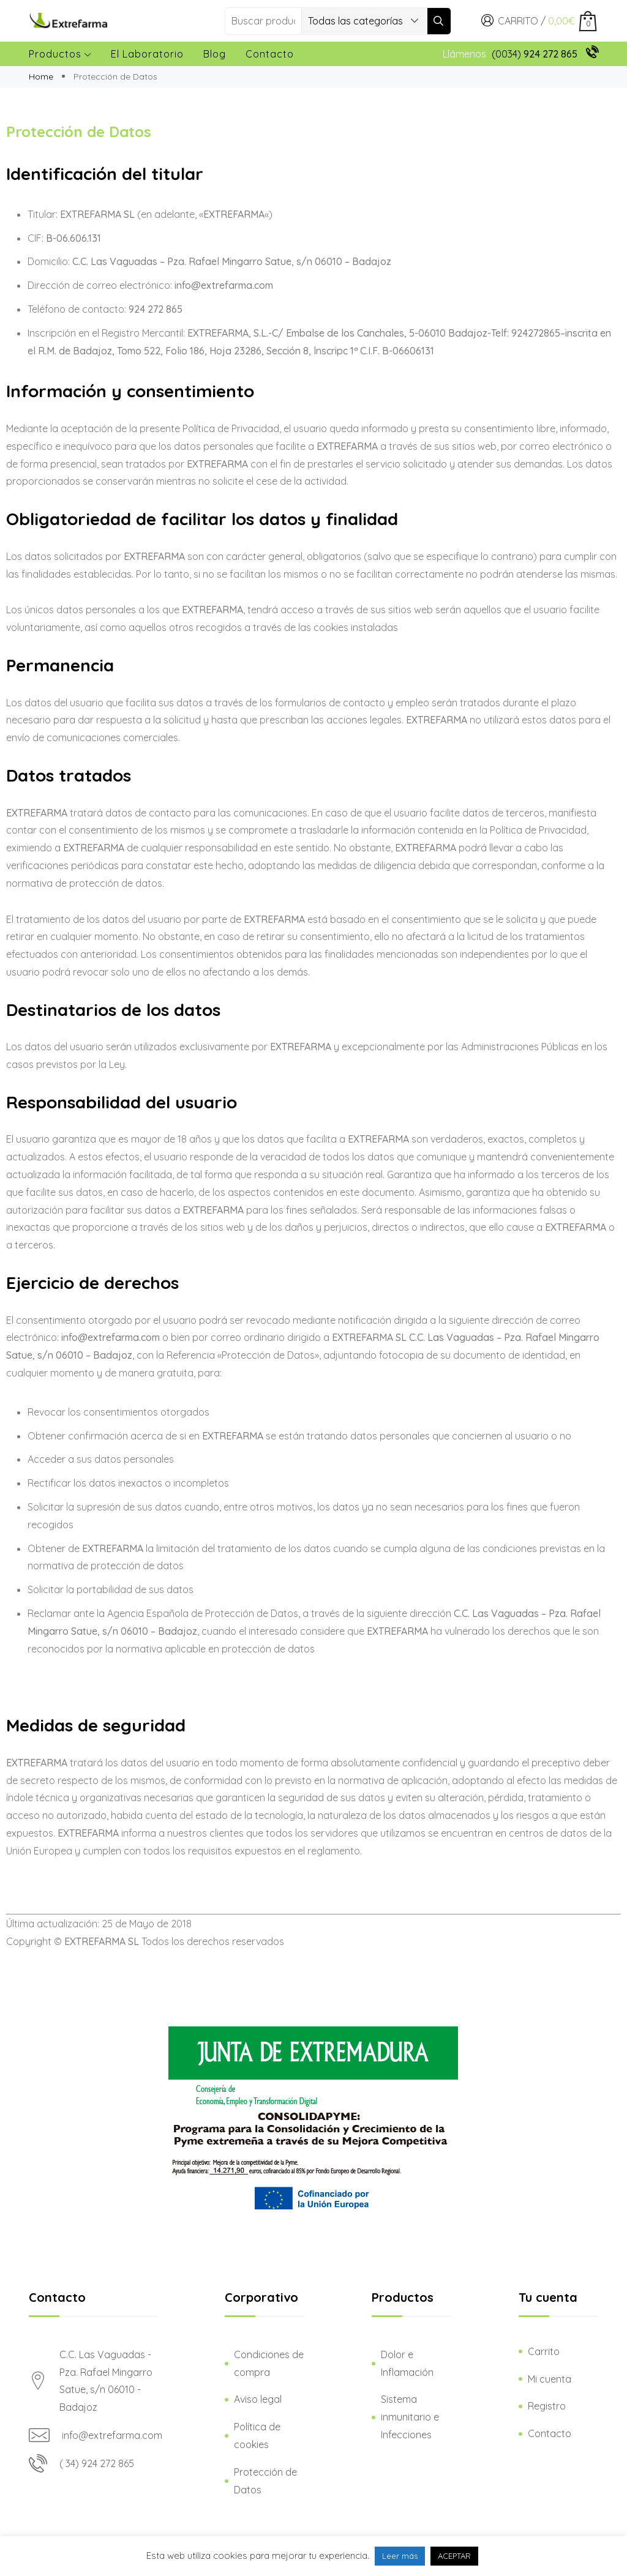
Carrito (544, 2351)
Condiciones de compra (269, 2363)
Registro (547, 2406)
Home (42, 76)
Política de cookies (257, 2436)
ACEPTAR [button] (454, 2556)
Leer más (400, 2556)
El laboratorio (147, 54)
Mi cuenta (549, 2379)
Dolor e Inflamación (407, 2363)
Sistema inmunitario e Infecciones (410, 2417)
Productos (60, 54)
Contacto (270, 54)
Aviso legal (258, 2399)
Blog (214, 54)
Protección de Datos (265, 2481)
